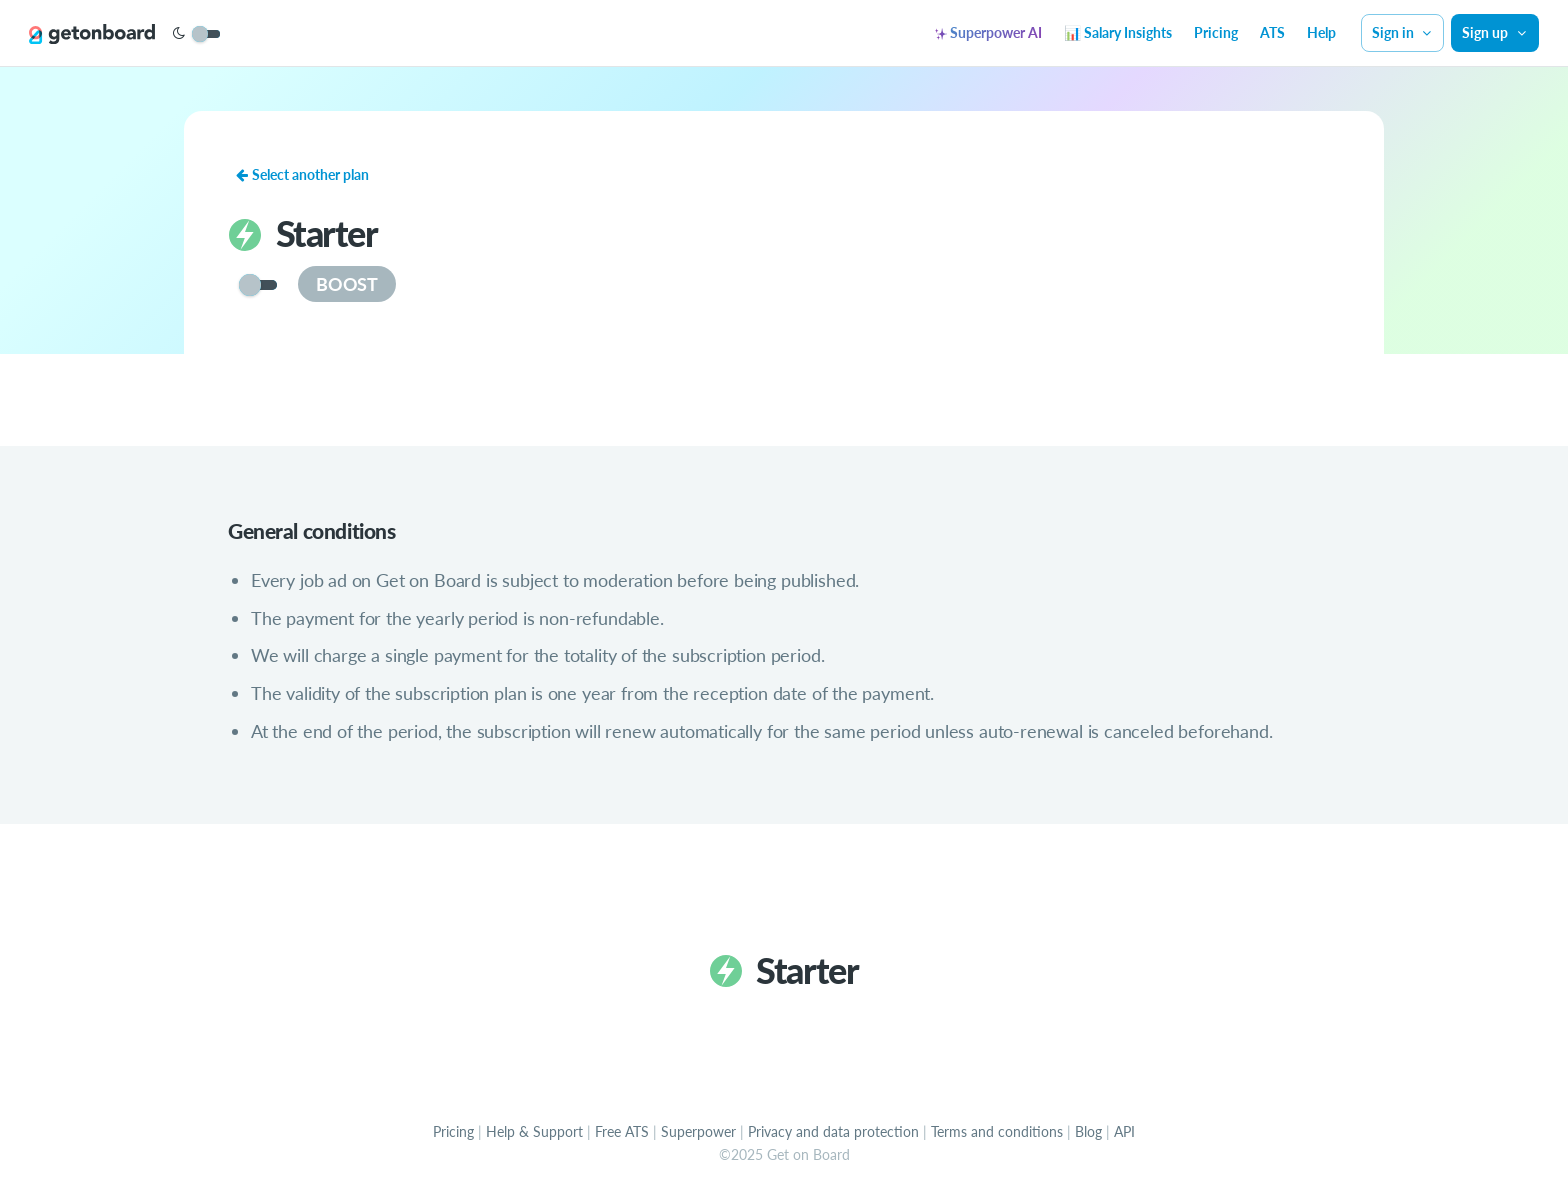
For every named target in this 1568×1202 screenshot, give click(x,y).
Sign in (1403, 32)
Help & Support (534, 1131)
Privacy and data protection (833, 1131)
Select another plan (302, 174)
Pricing (1216, 32)
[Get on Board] (92, 34)
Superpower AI (988, 32)
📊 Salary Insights (1118, 32)
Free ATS (622, 1131)
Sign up (1495, 32)
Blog (1088, 1131)
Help (1321, 32)
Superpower (698, 1131)
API (1124, 1131)
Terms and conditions (997, 1131)
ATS (1272, 32)
